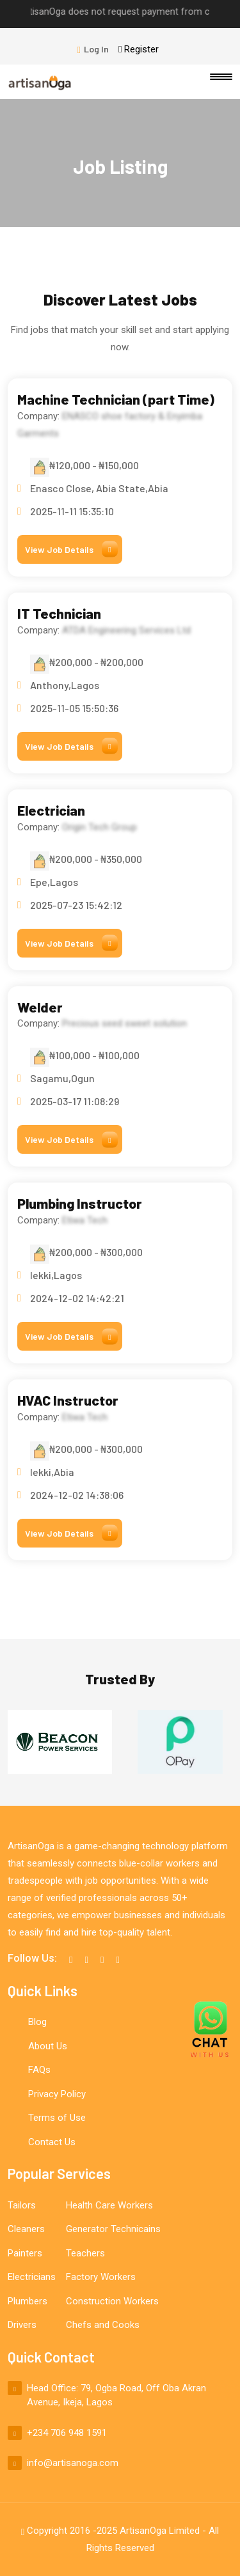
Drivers (22, 2325)
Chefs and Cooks (103, 2325)
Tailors (22, 2205)
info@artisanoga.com (72, 2463)
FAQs (39, 2070)
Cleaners (26, 2229)
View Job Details (71, 549)
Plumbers (27, 2301)
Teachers (85, 2253)
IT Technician (59, 613)
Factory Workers (101, 2277)
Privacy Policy (57, 2094)
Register (138, 49)
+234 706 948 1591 (67, 2433)
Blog (37, 2022)
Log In (93, 49)
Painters (25, 2253)
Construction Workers (112, 2301)
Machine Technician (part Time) (115, 399)
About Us (47, 2046)
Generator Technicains (113, 2229)
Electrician (51, 810)
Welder (40, 1007)
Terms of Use (57, 2117)
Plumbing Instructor (79, 1203)
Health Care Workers (109, 2205)
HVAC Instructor (67, 1400)
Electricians (32, 2277)
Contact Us (52, 2142)
